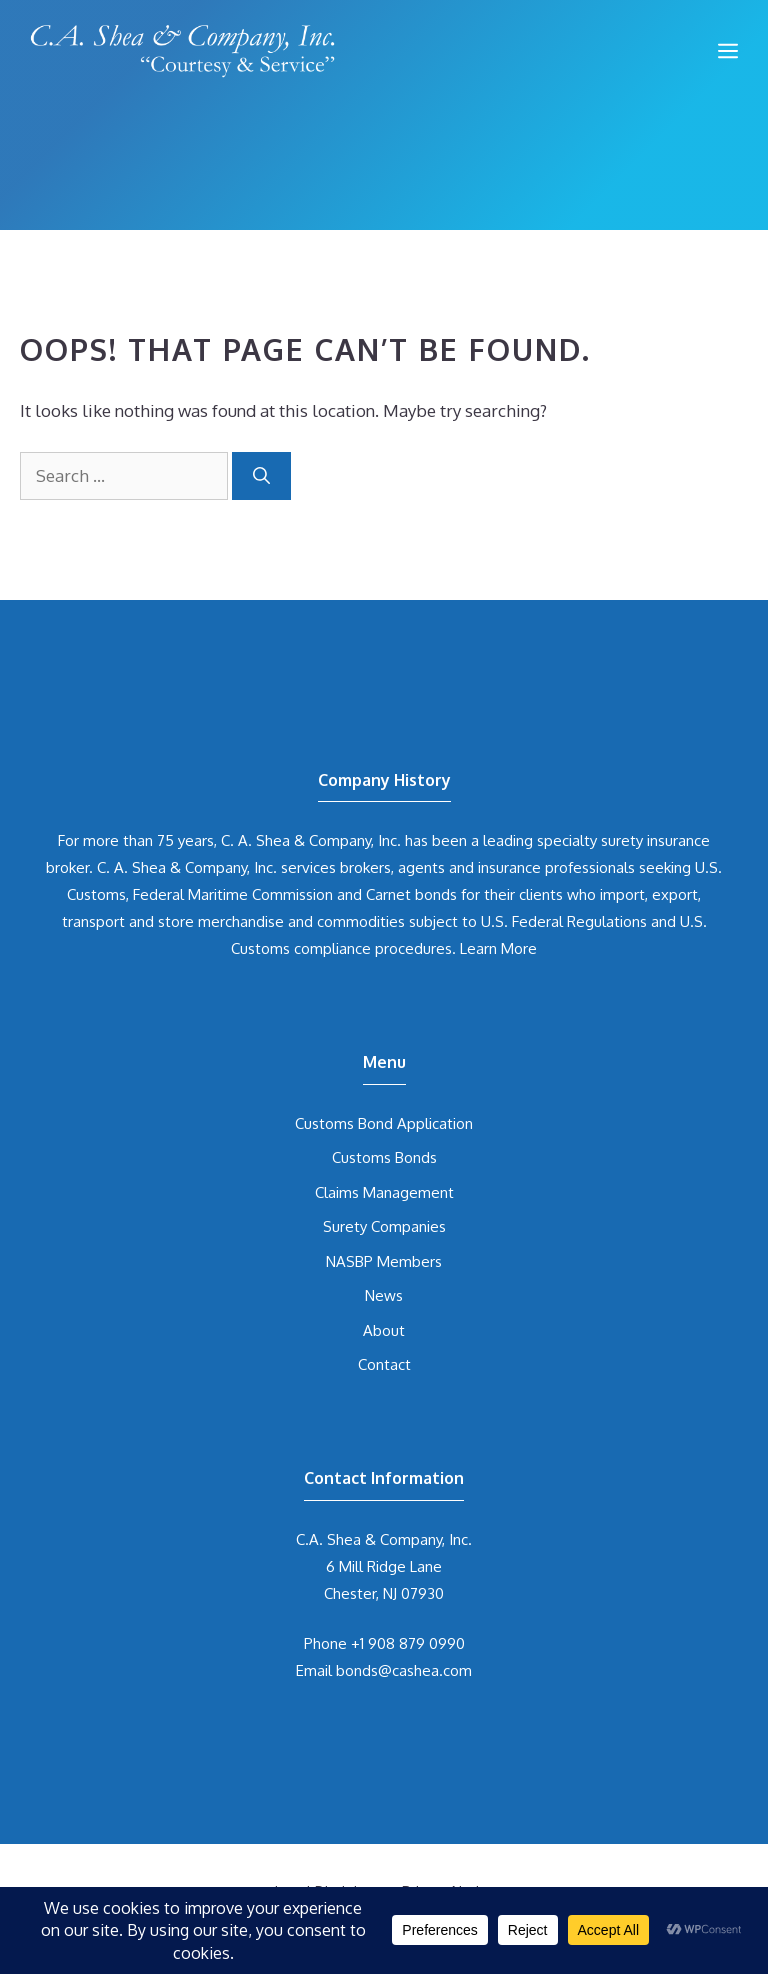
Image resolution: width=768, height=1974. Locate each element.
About (384, 1330)
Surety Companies (384, 1226)
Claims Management (384, 1192)
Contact (384, 1364)
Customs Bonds (384, 1157)
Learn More (498, 948)
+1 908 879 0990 (408, 1643)
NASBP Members (384, 1261)
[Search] (261, 476)
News (384, 1295)
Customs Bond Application (384, 1123)
